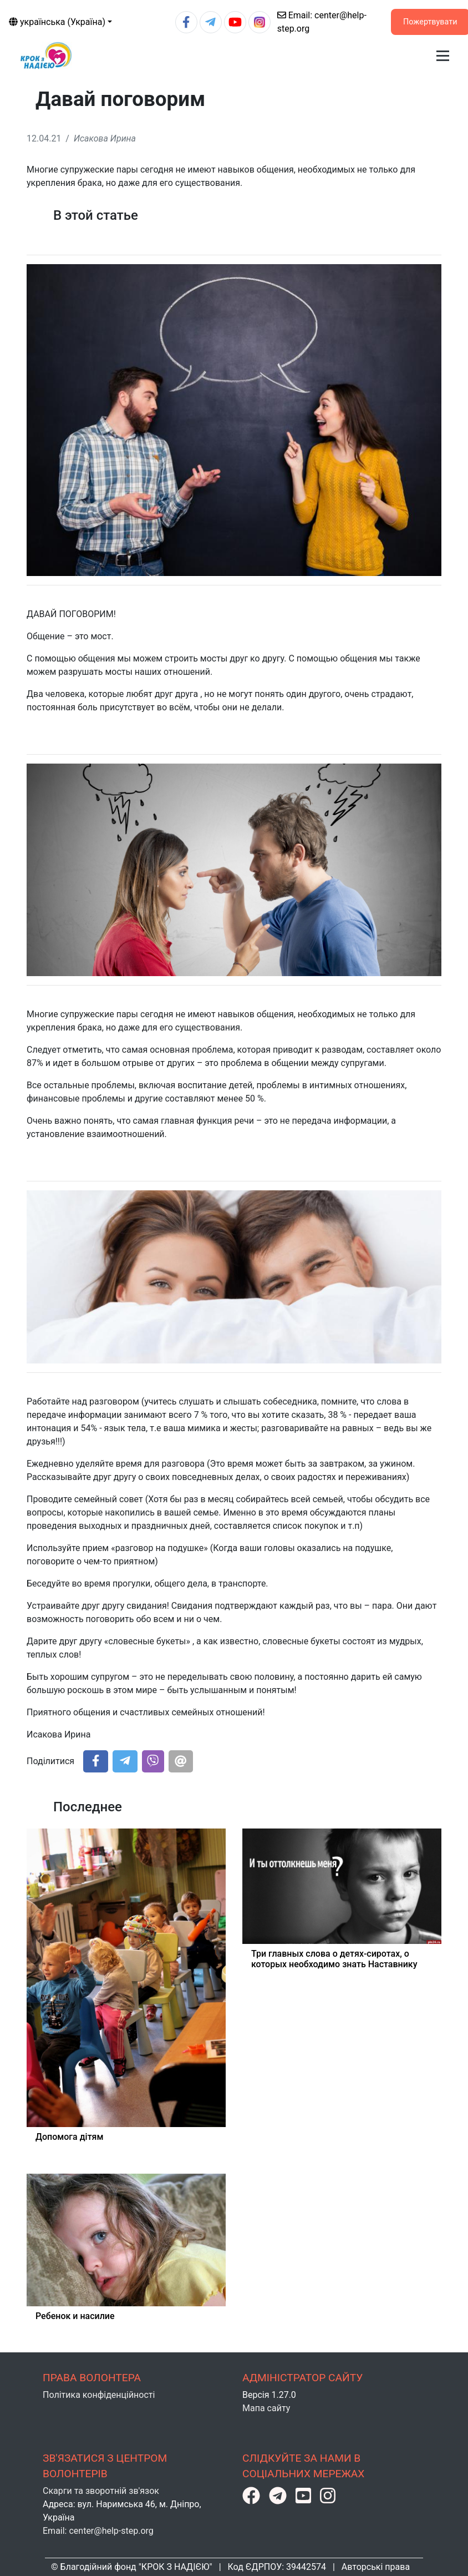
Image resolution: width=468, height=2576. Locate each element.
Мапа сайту (266, 2408)
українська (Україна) (57, 22)
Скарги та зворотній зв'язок (101, 2491)
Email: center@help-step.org (98, 2531)
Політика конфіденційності (99, 2395)
